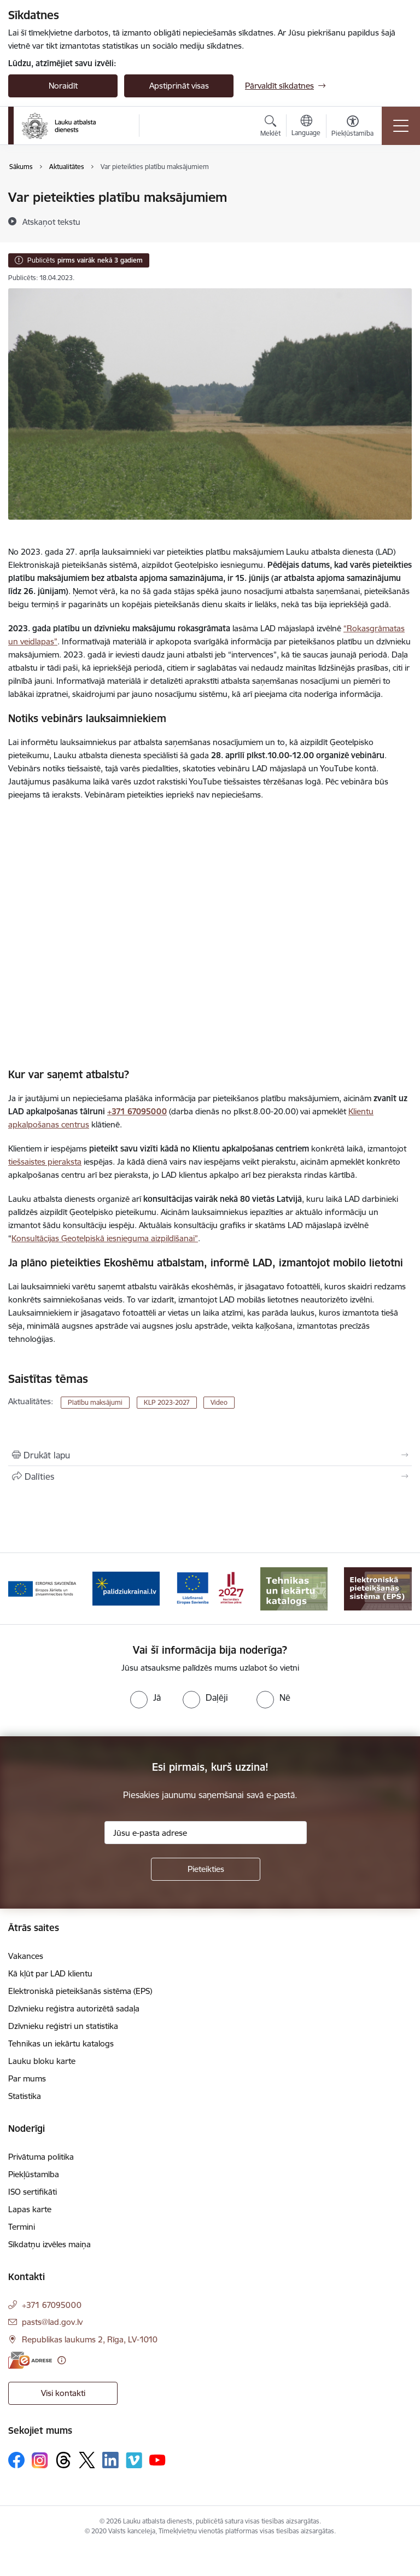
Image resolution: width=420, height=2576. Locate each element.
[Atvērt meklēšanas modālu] (270, 127)
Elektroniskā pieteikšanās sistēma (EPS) (80, 1991)
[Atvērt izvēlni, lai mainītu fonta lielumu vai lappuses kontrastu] (352, 127)
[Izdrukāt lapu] (210, 1455)
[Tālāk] (399, 1588)
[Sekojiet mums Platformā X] (87, 2460)
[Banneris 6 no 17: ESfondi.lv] (294, 1588)
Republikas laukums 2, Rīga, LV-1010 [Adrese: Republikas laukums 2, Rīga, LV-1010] (90, 2339)
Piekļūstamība (33, 2174)
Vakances (25, 1956)
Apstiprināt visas (179, 85)
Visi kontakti (63, 2393)
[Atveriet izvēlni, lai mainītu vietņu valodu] (306, 126)
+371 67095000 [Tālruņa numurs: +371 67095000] (51, 2305)
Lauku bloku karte (41, 2061)
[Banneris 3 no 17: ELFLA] (42, 1588)
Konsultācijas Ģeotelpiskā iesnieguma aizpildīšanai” (104, 1238)
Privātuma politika (41, 2156)
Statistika (24, 2096)
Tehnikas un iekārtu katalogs (61, 2043)
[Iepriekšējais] (21, 1588)
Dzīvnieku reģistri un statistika (63, 2026)
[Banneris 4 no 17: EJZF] (126, 1588)
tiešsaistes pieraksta (44, 1161)
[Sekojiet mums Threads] (63, 2460)
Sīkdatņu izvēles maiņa (49, 2244)
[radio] (145, 1697)
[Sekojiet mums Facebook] (16, 2460)
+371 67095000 (137, 1111)
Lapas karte (29, 2209)
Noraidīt (63, 85)
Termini (21, 2227)
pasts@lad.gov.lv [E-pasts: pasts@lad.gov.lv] (52, 2322)
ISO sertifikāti (32, 2192)
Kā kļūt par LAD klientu (50, 1973)
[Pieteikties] (205, 1869)
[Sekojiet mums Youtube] (157, 2459)
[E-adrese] (30, 2360)
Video (219, 1402)
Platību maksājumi (95, 1402)
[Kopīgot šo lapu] (210, 1476)
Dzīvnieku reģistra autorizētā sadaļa (73, 2008)
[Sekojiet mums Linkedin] (110, 2460)
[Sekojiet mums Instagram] (40, 2460)
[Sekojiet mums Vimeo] (134, 2460)
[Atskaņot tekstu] (51, 221)
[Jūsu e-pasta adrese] (205, 1832)
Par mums (27, 2078)
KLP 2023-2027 (167, 1402)
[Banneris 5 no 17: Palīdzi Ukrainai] (210, 1588)
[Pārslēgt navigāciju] (401, 126)
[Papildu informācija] (61, 2360)
